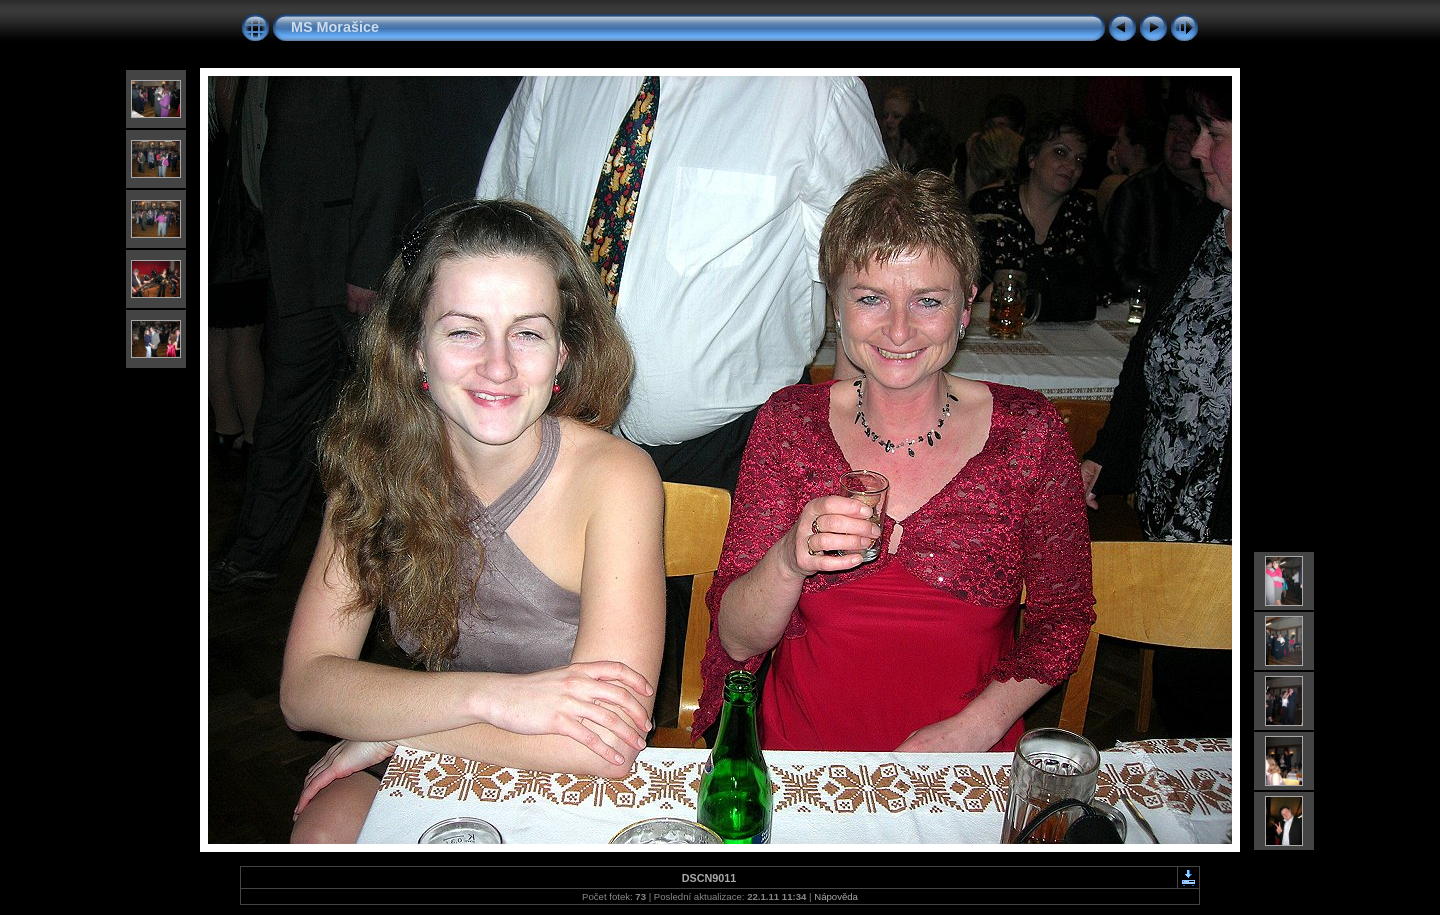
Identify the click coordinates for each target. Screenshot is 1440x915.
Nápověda (836, 896)
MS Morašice (335, 27)
